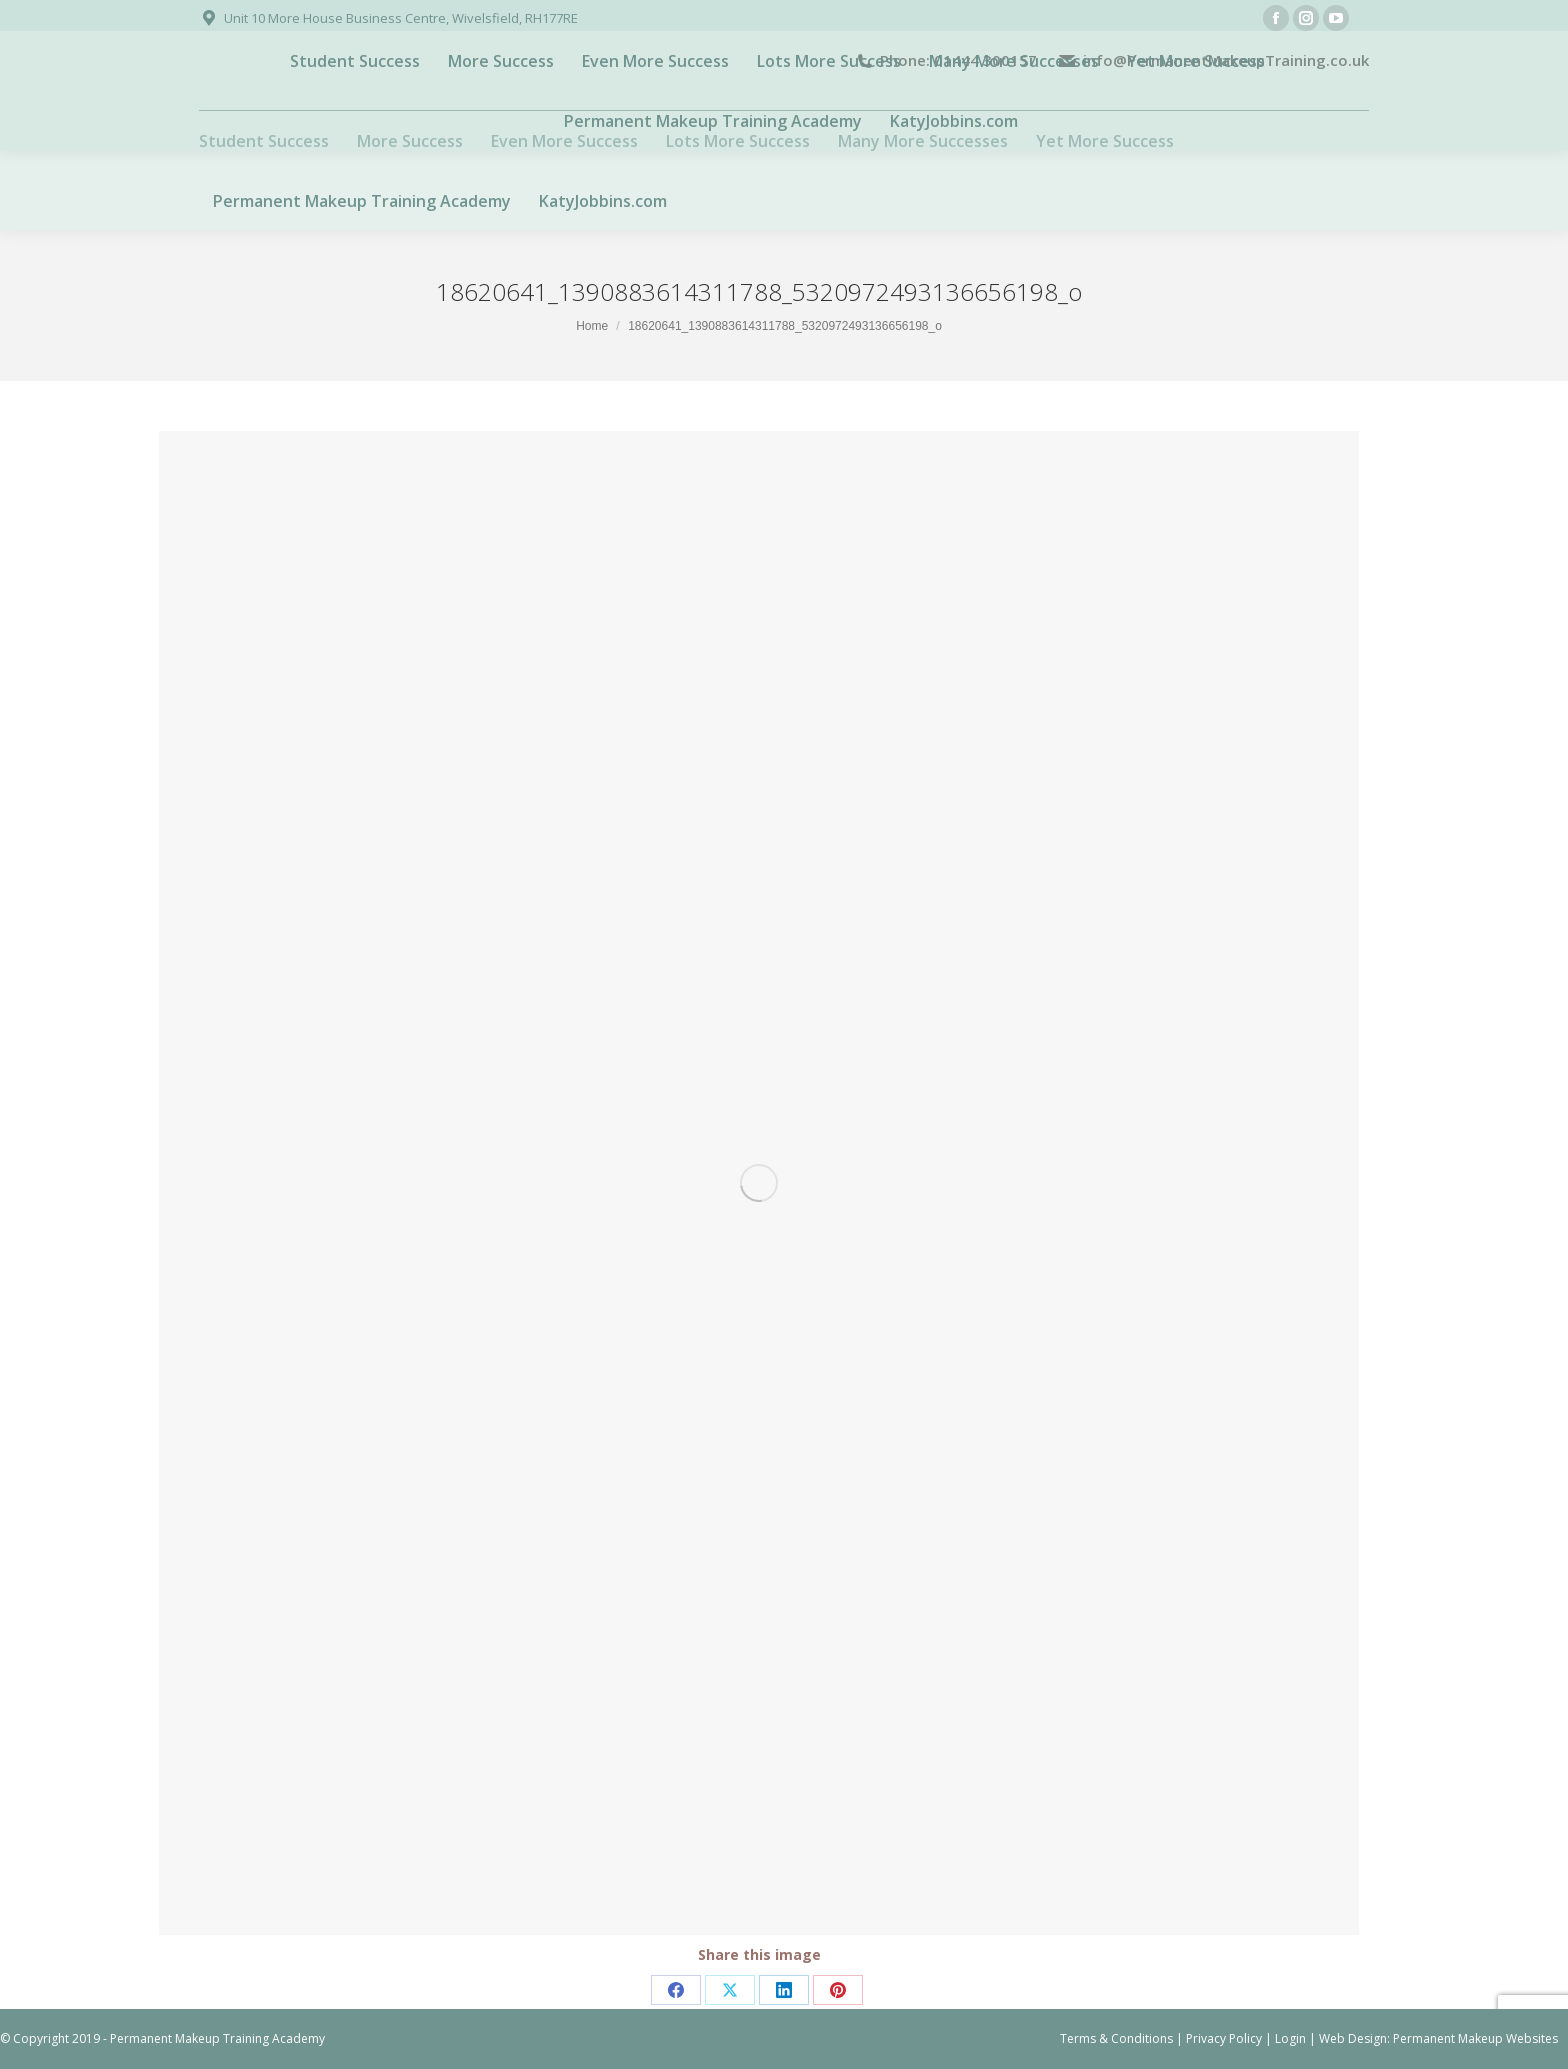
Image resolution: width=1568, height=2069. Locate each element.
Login (1290, 2038)
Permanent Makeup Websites (1475, 2038)
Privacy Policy (1224, 2038)
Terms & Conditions (1116, 2038)
